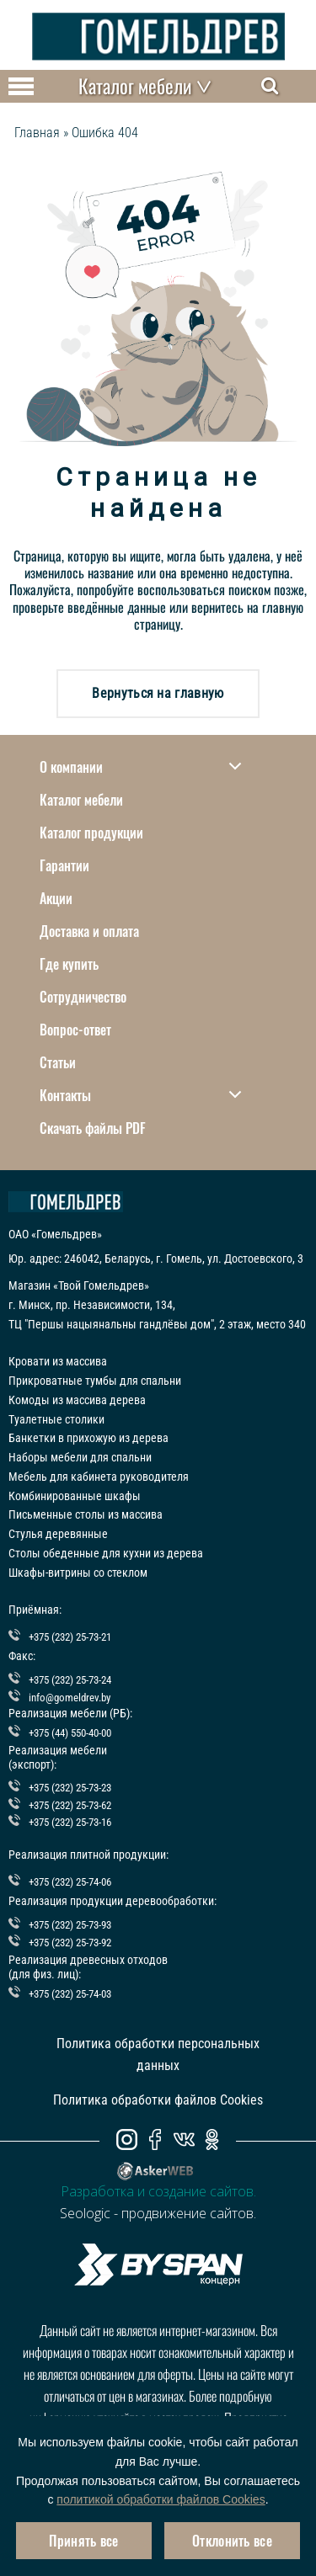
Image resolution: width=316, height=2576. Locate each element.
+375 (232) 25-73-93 (70, 1925)
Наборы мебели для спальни (80, 1457)
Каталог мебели (81, 800)
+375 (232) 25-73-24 (70, 1680)
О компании (140, 767)
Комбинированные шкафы (74, 1496)
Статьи (58, 1062)
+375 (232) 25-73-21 (70, 1637)
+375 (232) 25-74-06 (70, 1882)
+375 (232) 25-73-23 (70, 1787)
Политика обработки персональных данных (158, 2054)
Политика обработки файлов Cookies (158, 2100)
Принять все (84, 2541)
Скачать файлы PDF (93, 1128)
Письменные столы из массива (85, 1514)
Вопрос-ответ (75, 1029)
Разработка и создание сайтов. (158, 2191)
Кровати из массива (57, 1361)
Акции (56, 898)
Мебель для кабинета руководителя (98, 1476)
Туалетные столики (56, 1419)
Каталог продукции (91, 832)
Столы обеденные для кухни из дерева (105, 1553)
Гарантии (64, 865)
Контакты (140, 1095)
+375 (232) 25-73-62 (70, 1805)
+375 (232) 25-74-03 (70, 1994)
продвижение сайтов (187, 2213)
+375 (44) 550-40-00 (70, 1733)
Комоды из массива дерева (77, 1400)
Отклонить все (232, 2541)
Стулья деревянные (58, 1534)
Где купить (69, 964)
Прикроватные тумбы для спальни (94, 1380)
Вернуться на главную (157, 693)
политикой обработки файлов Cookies (160, 2499)
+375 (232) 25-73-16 (70, 1822)
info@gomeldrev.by (69, 1697)
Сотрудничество (83, 997)
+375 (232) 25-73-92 (70, 1942)
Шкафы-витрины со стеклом (77, 1572)
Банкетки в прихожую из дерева (88, 1438)
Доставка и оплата (89, 931)
